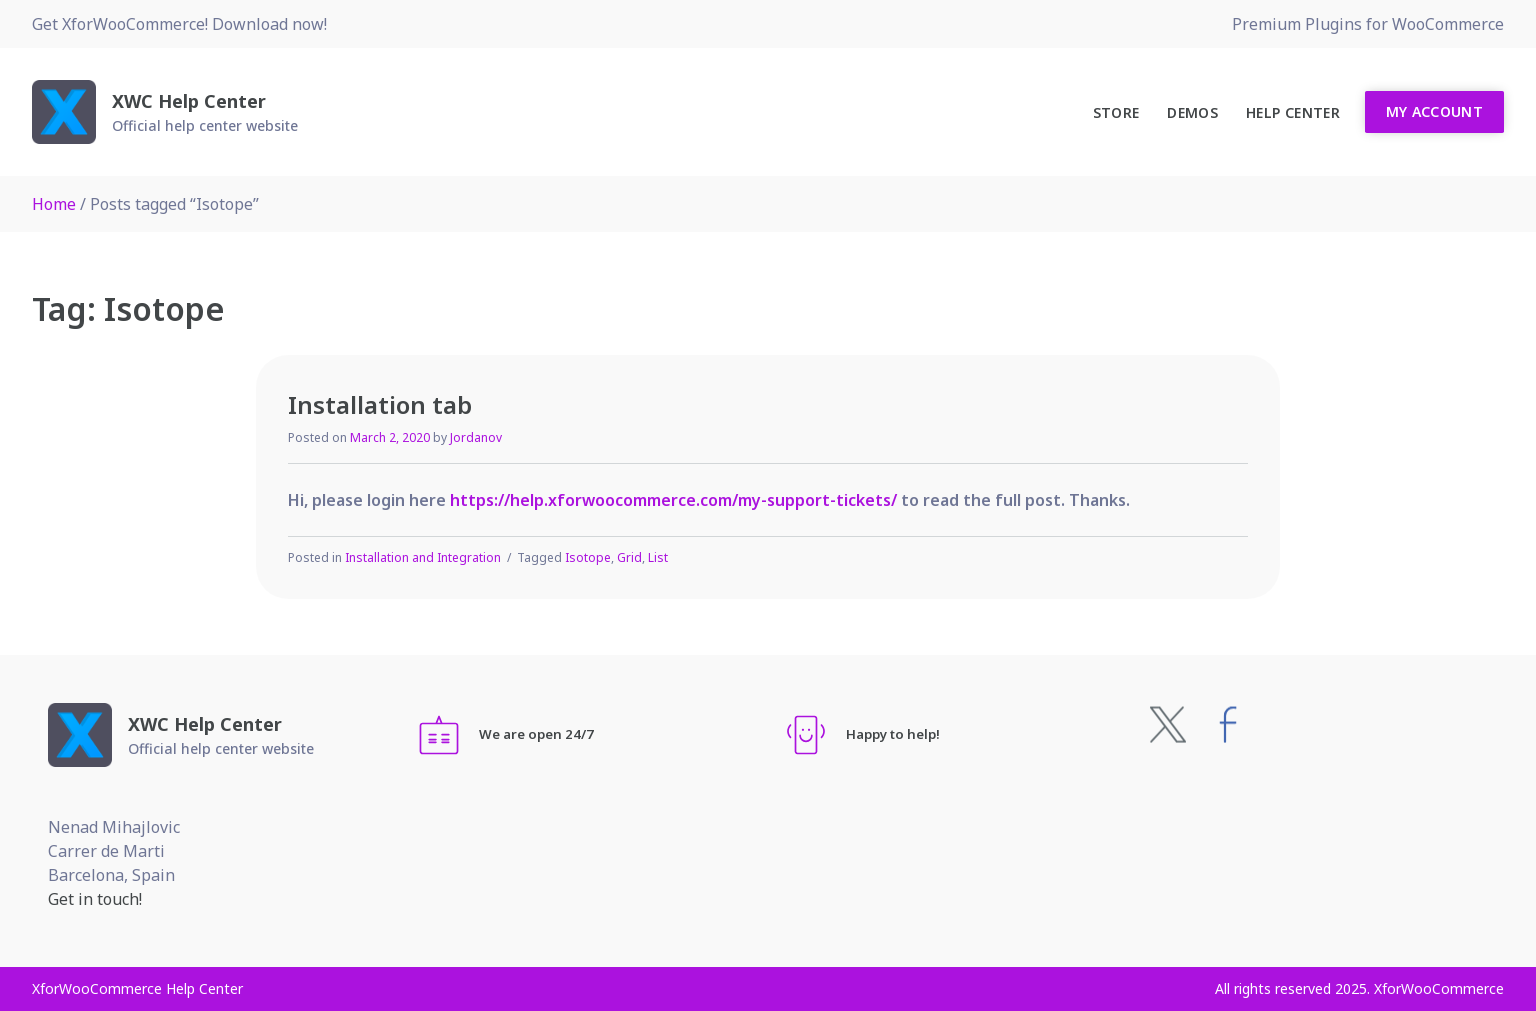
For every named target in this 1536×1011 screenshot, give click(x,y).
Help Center (1293, 112)
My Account (1435, 111)
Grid (629, 557)
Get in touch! (95, 899)
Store (1116, 112)
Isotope (588, 557)
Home (54, 204)
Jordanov (476, 437)
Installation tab (380, 404)
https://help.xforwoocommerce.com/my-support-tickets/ (673, 500)
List (658, 557)
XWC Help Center (189, 101)
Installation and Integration (423, 557)
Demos (1192, 112)
